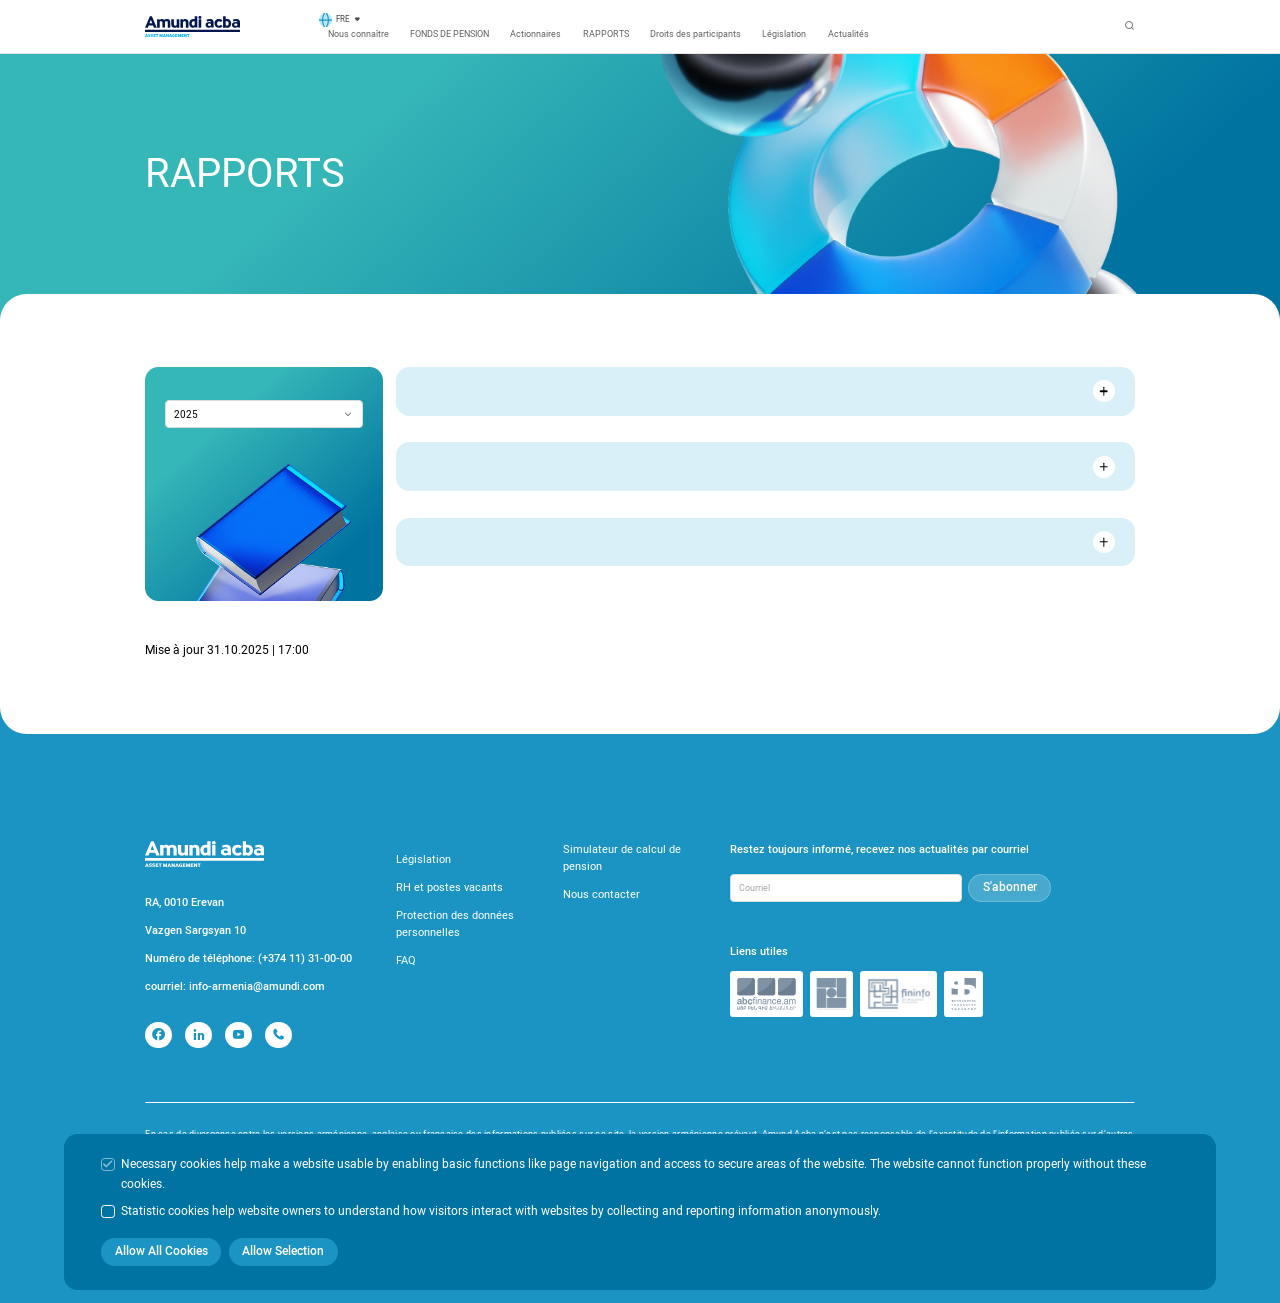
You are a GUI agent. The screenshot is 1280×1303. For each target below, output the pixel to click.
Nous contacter (601, 894)
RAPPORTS (606, 33)
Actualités (848, 33)
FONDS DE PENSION (449, 33)
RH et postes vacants (449, 887)
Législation (784, 33)
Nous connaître (358, 33)
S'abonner (1010, 887)
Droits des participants (695, 33)
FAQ (406, 960)
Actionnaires (535, 33)
